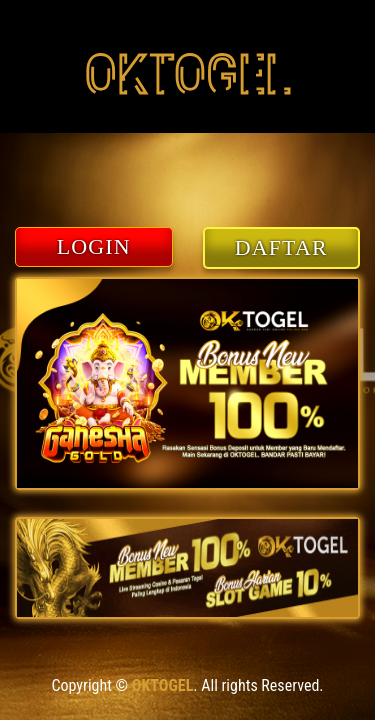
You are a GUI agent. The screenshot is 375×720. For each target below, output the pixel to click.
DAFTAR (281, 247)
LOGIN (94, 246)
